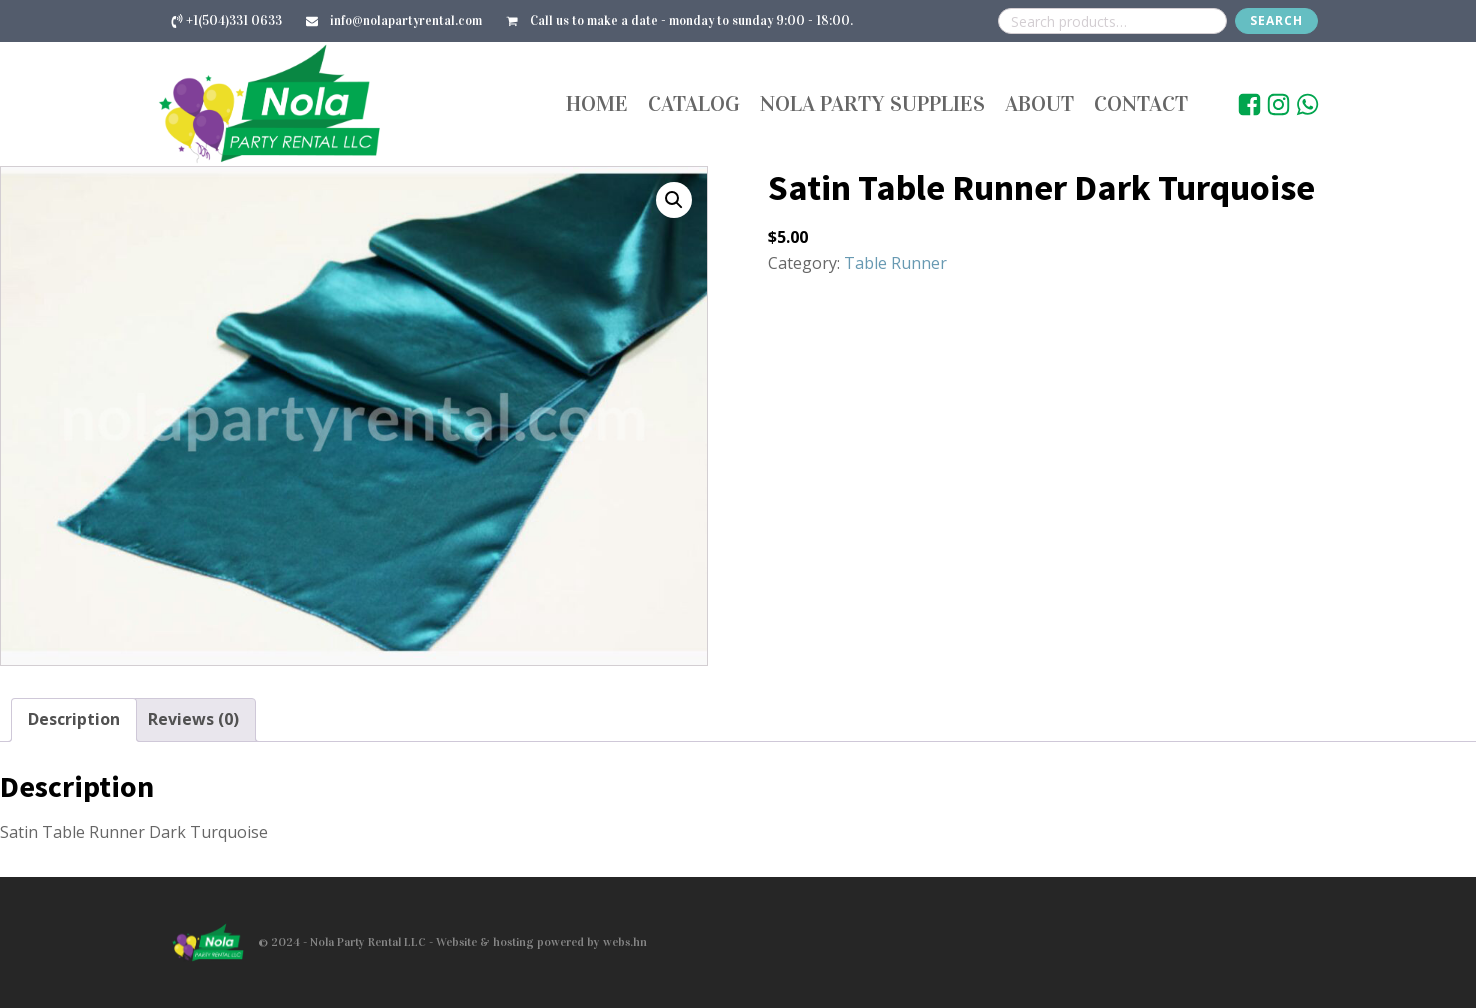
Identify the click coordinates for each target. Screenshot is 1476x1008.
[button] (674, 200)
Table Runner (895, 263)
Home (597, 103)
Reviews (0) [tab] (193, 719)
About (1039, 103)
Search (1276, 20)
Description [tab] (74, 719)
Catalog (694, 103)
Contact (1141, 103)
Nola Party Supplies (872, 103)
